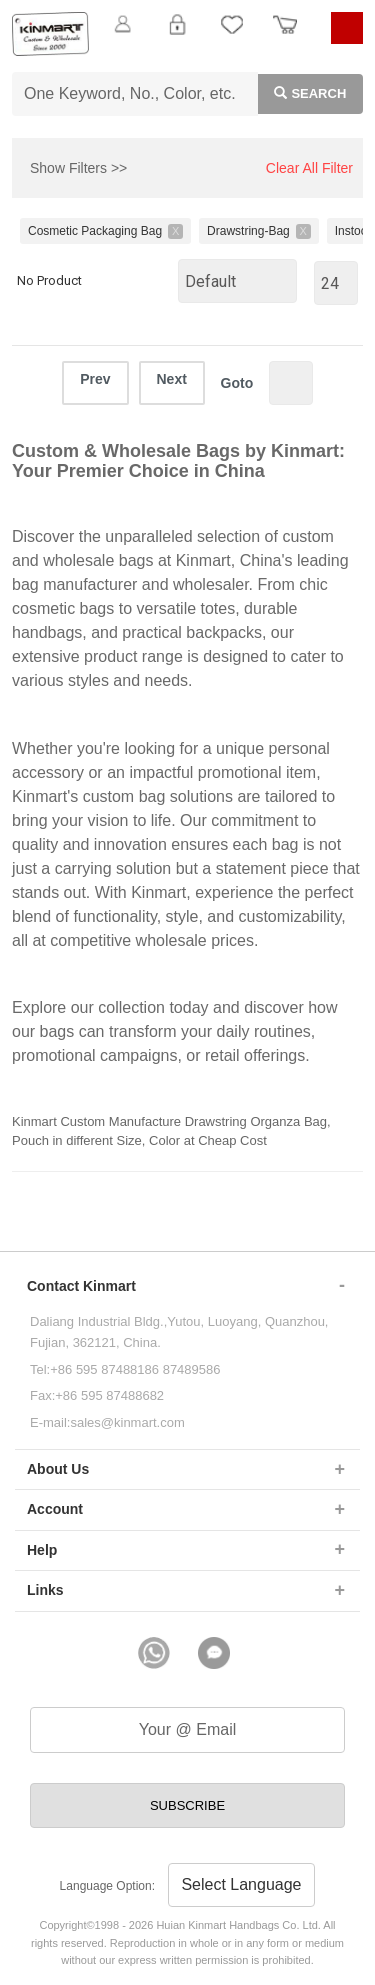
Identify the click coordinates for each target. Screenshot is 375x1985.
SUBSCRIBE (187, 1805)
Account (55, 1509)
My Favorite (232, 36)
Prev (95, 379)
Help (42, 1550)
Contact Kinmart (81, 1286)
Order (285, 36)
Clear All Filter (309, 168)
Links (45, 1590)
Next (172, 379)
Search (302, 92)
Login (177, 36)
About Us (58, 1469)
